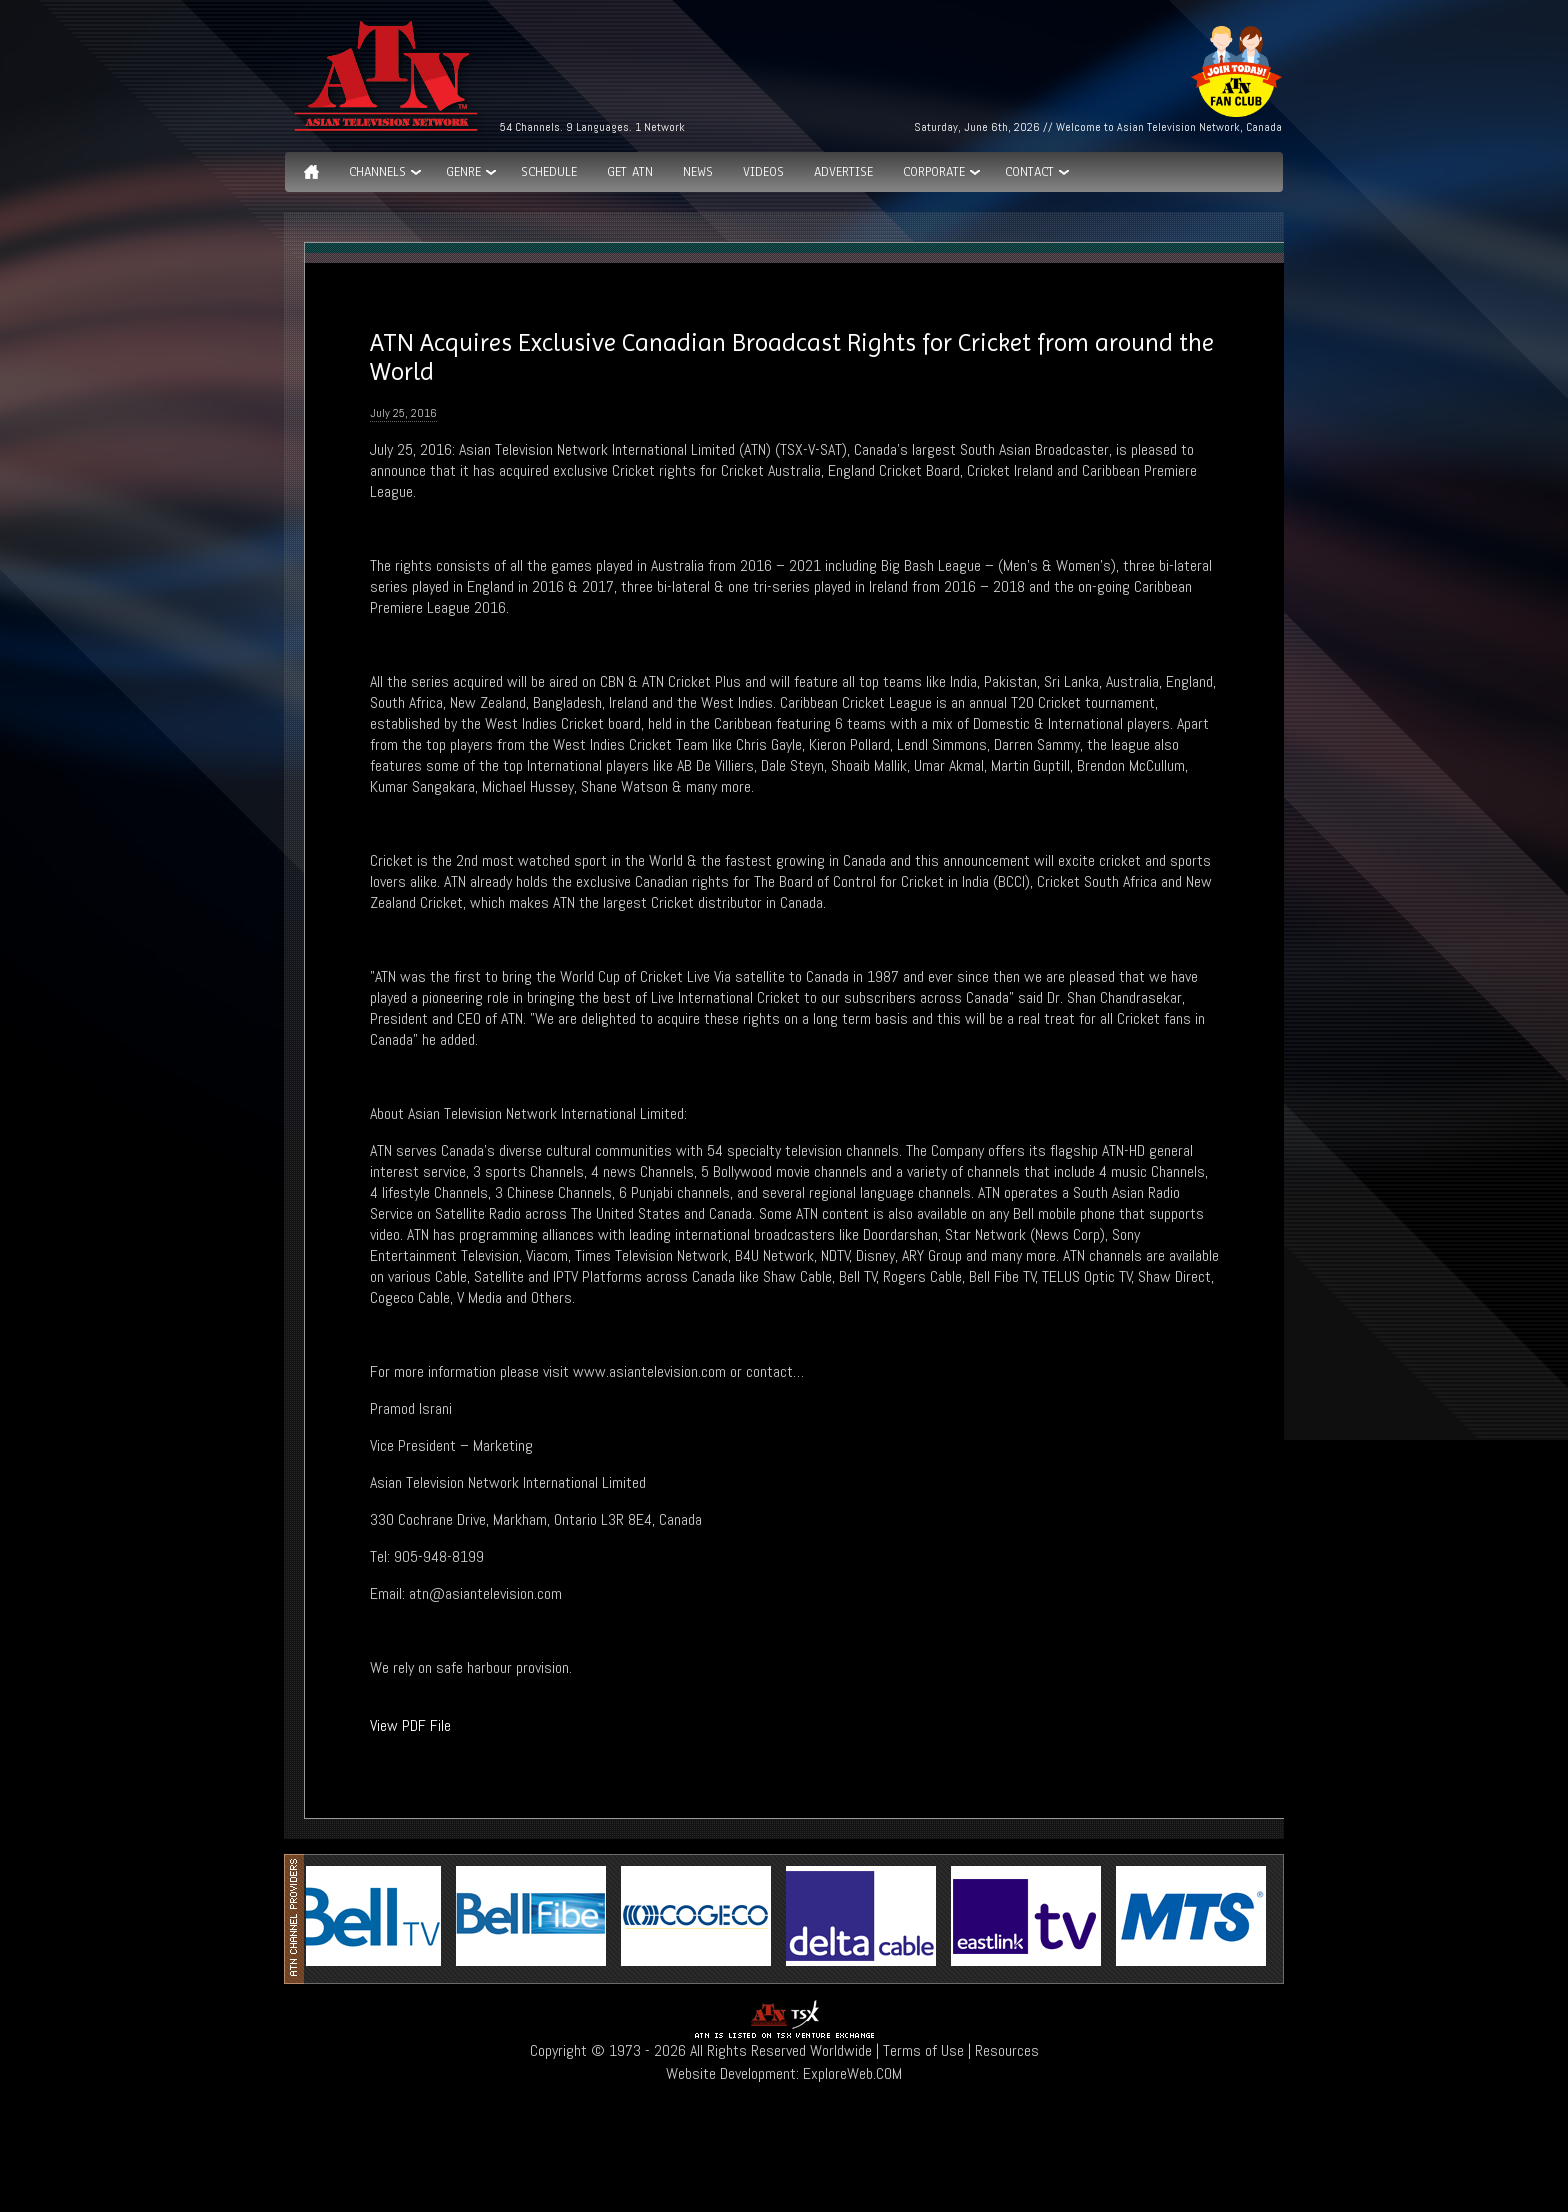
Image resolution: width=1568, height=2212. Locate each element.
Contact (1029, 172)
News (698, 172)
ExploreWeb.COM (852, 2073)
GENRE (463, 172)
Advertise (843, 172)
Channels (377, 172)
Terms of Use (923, 2050)
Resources (1007, 2050)
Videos (763, 172)
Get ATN (630, 172)
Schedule (549, 172)
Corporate (934, 172)
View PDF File (410, 1725)
